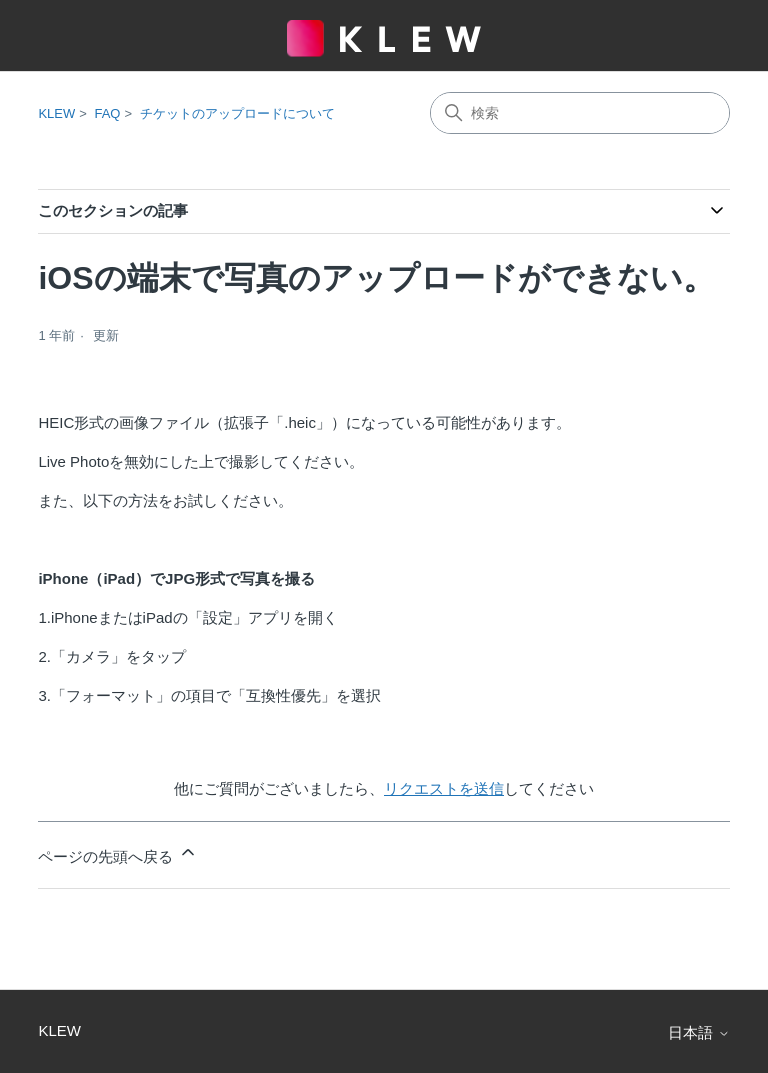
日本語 (698, 1032)
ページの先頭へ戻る (117, 853)
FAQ (107, 113)
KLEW (56, 113)
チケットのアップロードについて (237, 113)
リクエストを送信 (444, 788)
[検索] (580, 113)
